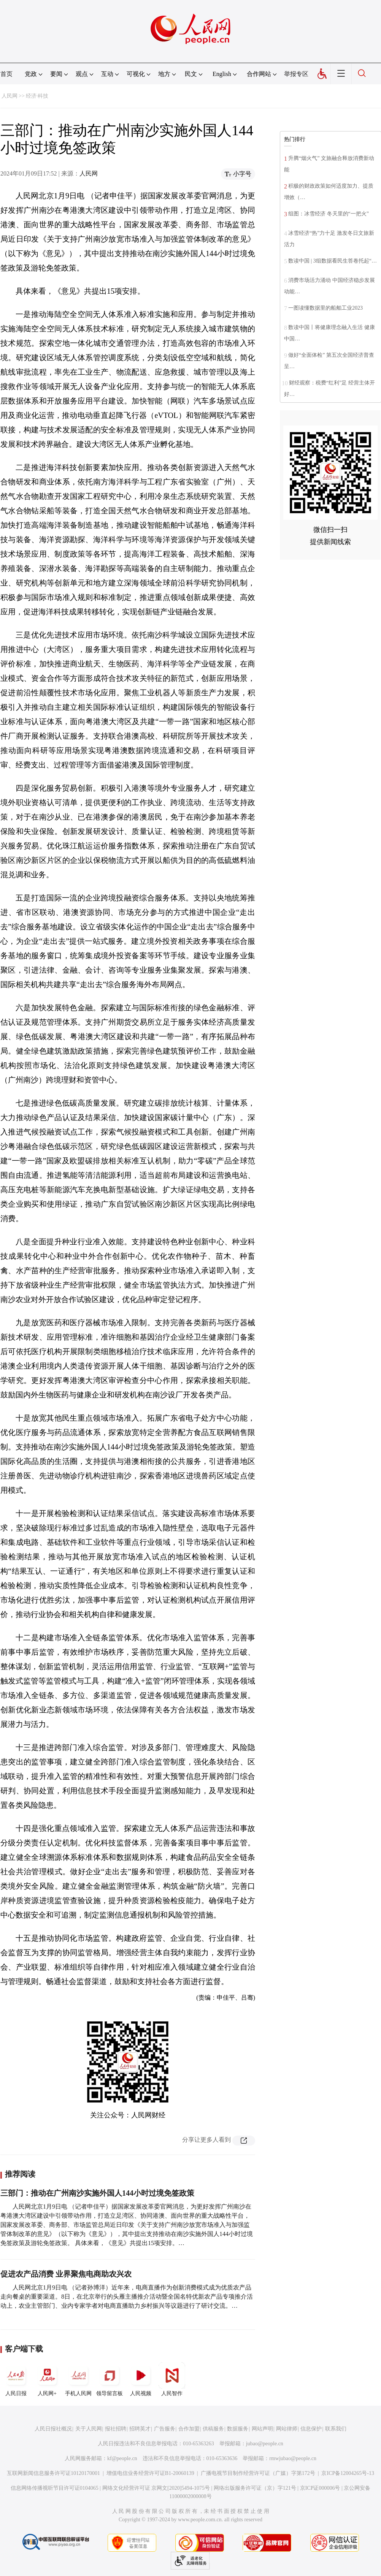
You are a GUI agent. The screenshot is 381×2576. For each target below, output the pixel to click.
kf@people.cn (122, 2458)
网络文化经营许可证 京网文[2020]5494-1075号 (156, 2488)
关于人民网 (88, 2429)
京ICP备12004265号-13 (347, 2473)
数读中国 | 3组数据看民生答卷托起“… (332, 261)
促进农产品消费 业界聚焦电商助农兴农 (66, 2274)
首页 (6, 74)
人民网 (9, 96)
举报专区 (296, 74)
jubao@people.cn (264, 2443)
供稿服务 (213, 2429)
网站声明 (262, 2429)
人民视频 (140, 2379)
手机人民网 (78, 2379)
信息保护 (311, 2429)
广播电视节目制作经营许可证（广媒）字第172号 (258, 2473)
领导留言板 (109, 2379)
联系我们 (335, 2429)
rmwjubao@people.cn (292, 2458)
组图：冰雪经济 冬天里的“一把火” (328, 214)
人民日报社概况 (53, 2429)
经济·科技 (37, 96)
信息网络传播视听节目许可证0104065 (54, 2488)
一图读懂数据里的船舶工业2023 (325, 308)
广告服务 (164, 2429)
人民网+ (47, 2379)
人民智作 (172, 2379)
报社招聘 (115, 2429)
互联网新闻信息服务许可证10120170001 (53, 2473)
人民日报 (16, 2379)
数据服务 (237, 2429)
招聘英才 (140, 2429)
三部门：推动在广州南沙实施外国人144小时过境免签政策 (97, 2193)
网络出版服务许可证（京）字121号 (255, 2488)
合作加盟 (189, 2429)
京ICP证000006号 (320, 2488)
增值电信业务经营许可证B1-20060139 (150, 2473)
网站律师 (286, 2429)
